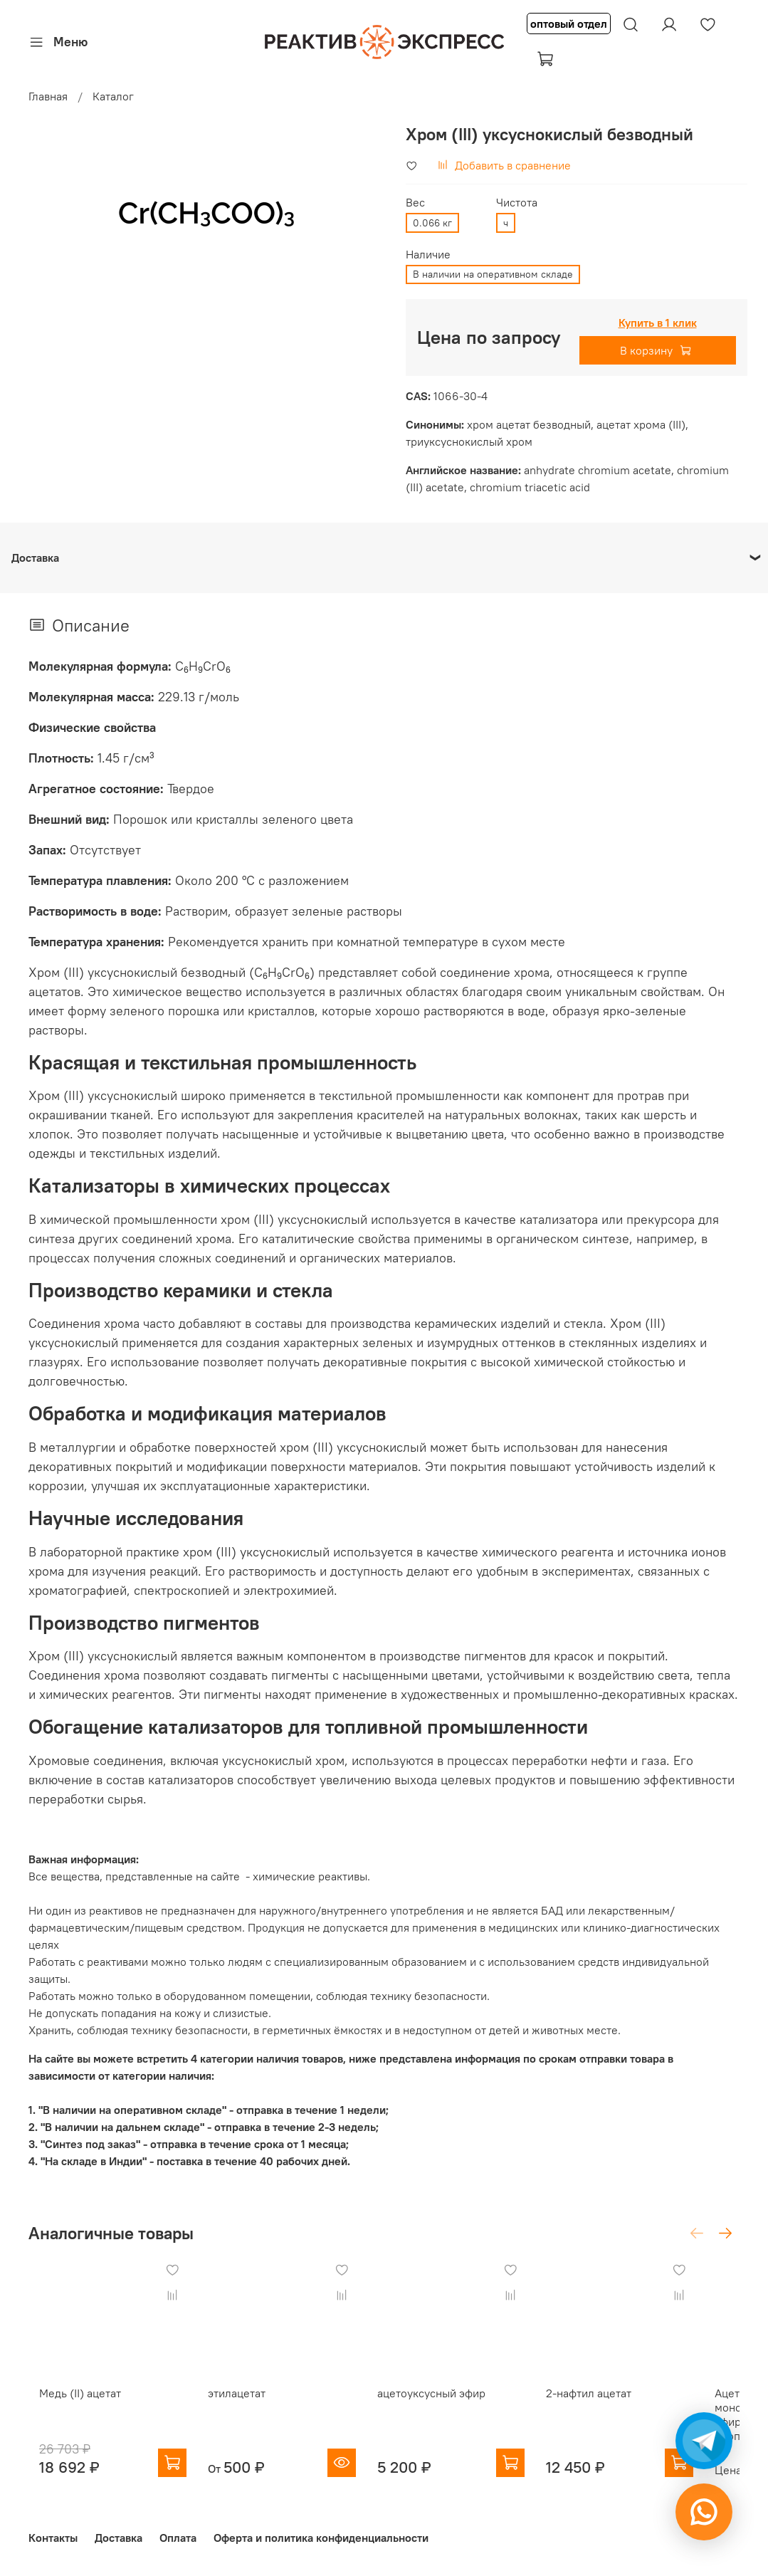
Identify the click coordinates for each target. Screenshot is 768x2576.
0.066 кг (432, 222)
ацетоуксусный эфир (449, 2407)
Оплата (177, 2537)
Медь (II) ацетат (69, 2407)
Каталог (113, 96)
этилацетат (240, 2407)
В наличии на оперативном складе (493, 274)
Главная (48, 96)
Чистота (516, 202)
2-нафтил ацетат (620, 2407)
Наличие (428, 254)
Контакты (53, 2537)
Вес (415, 202)
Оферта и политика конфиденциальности (321, 2537)
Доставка (118, 2537)
